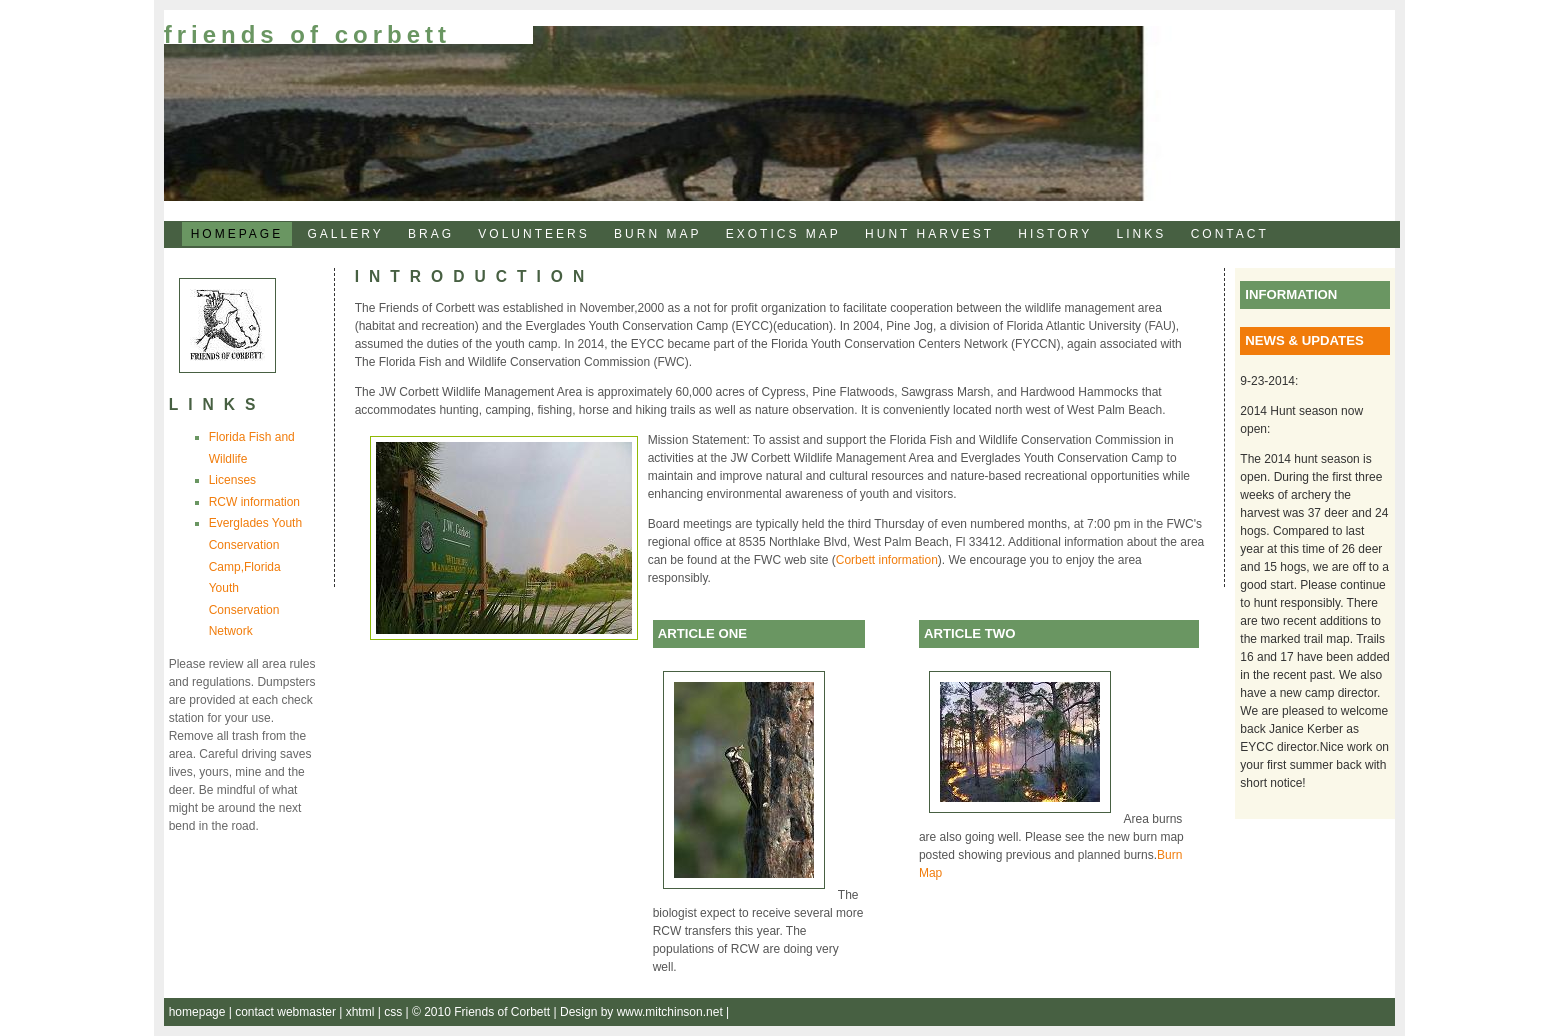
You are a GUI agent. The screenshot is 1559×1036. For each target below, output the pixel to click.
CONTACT (1230, 234)
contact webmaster (287, 1012)
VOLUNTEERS (533, 234)
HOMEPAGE (237, 234)
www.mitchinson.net (671, 1012)
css (394, 1012)
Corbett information (887, 560)
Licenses (232, 480)
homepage (199, 1012)
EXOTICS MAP (783, 234)
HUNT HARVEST (929, 234)
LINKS (1142, 234)
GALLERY (346, 234)
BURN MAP (657, 234)
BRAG (431, 234)
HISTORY (1055, 234)
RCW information (254, 502)
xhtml (362, 1012)
